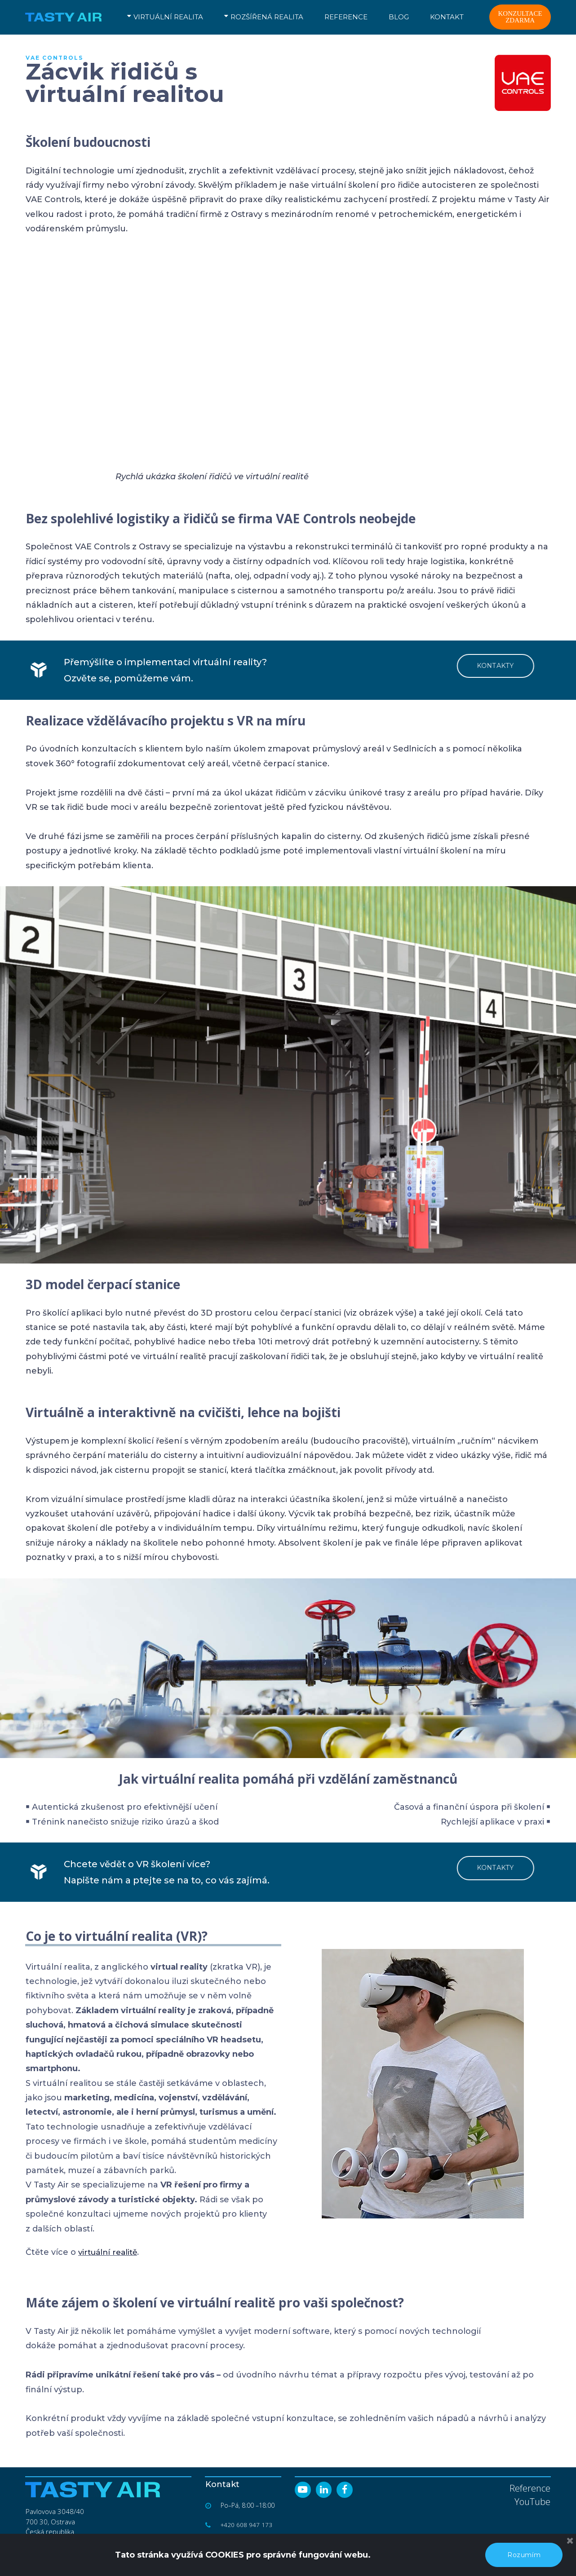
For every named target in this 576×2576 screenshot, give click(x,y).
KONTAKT (447, 17)
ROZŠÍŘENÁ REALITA (263, 17)
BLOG (399, 17)
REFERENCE (346, 17)
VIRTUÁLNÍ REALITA (165, 17)
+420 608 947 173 (247, 2524)
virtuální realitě (110, 2252)
